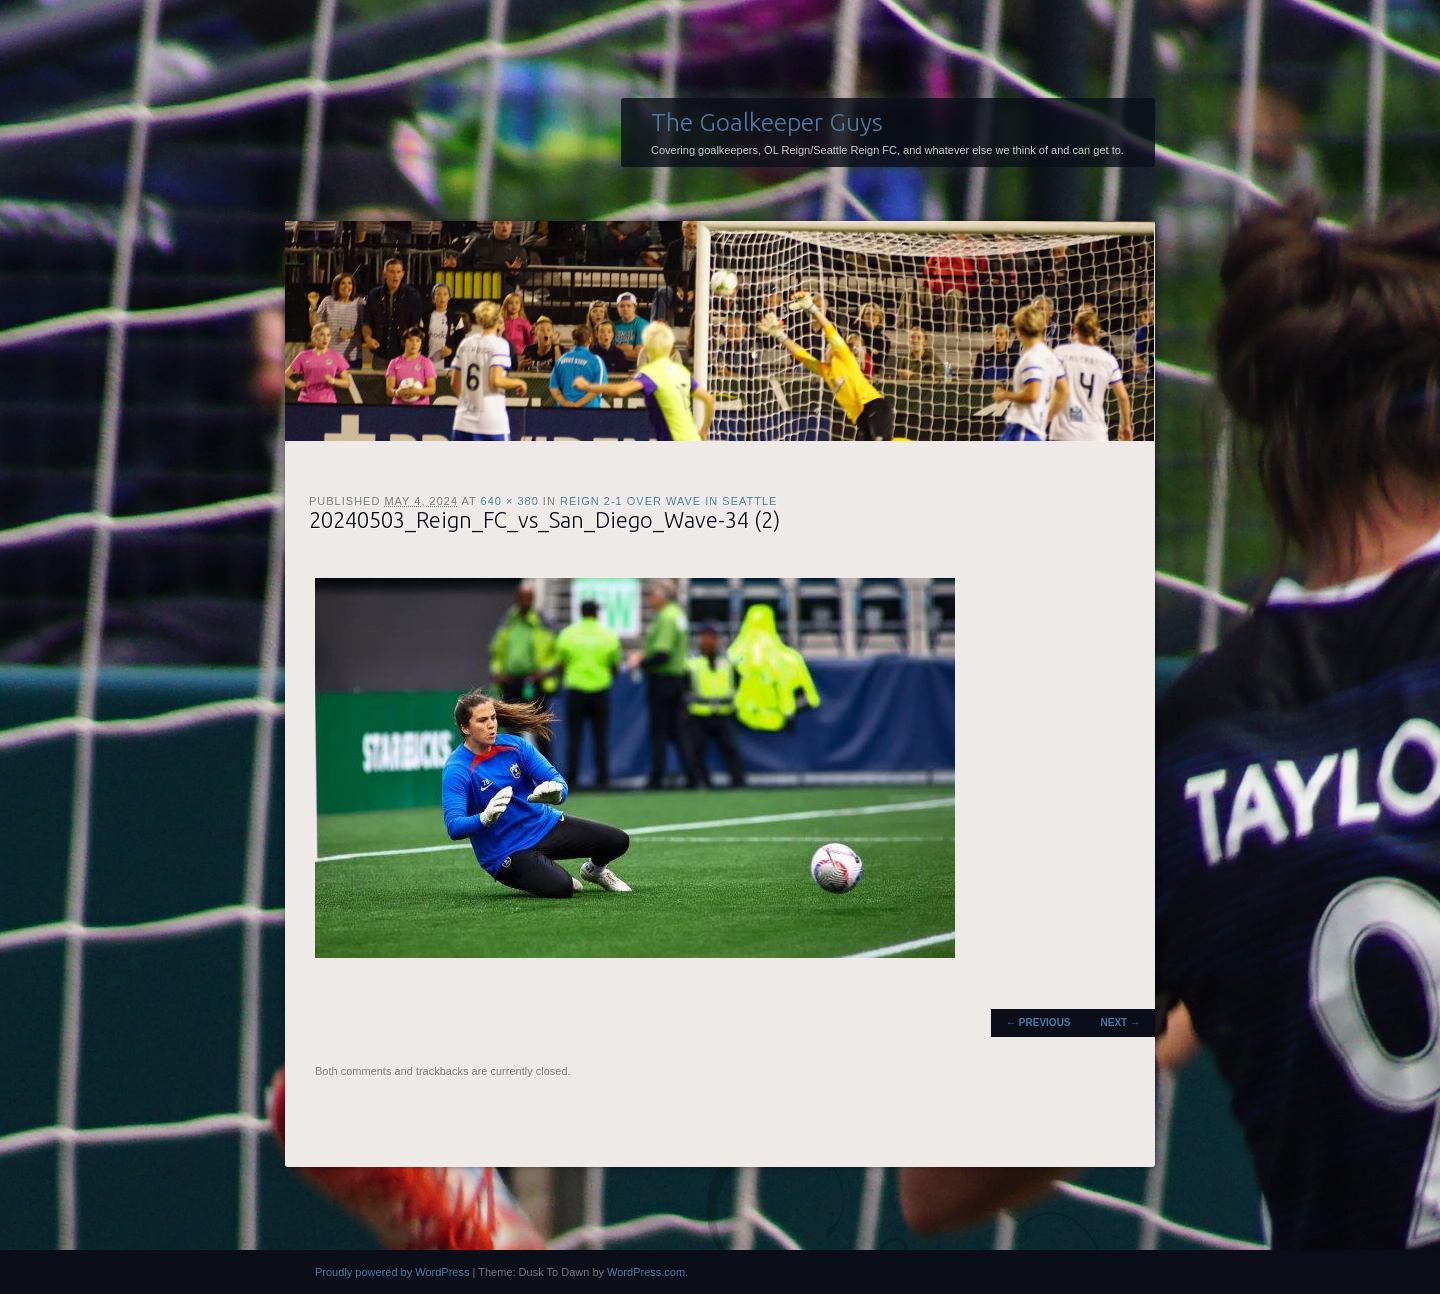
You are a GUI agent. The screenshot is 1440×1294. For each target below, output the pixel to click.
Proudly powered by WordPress (392, 1272)
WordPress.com (646, 1272)
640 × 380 (510, 501)
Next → (1120, 1022)
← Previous (1038, 1022)
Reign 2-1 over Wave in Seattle (668, 501)
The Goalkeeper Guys (767, 122)
